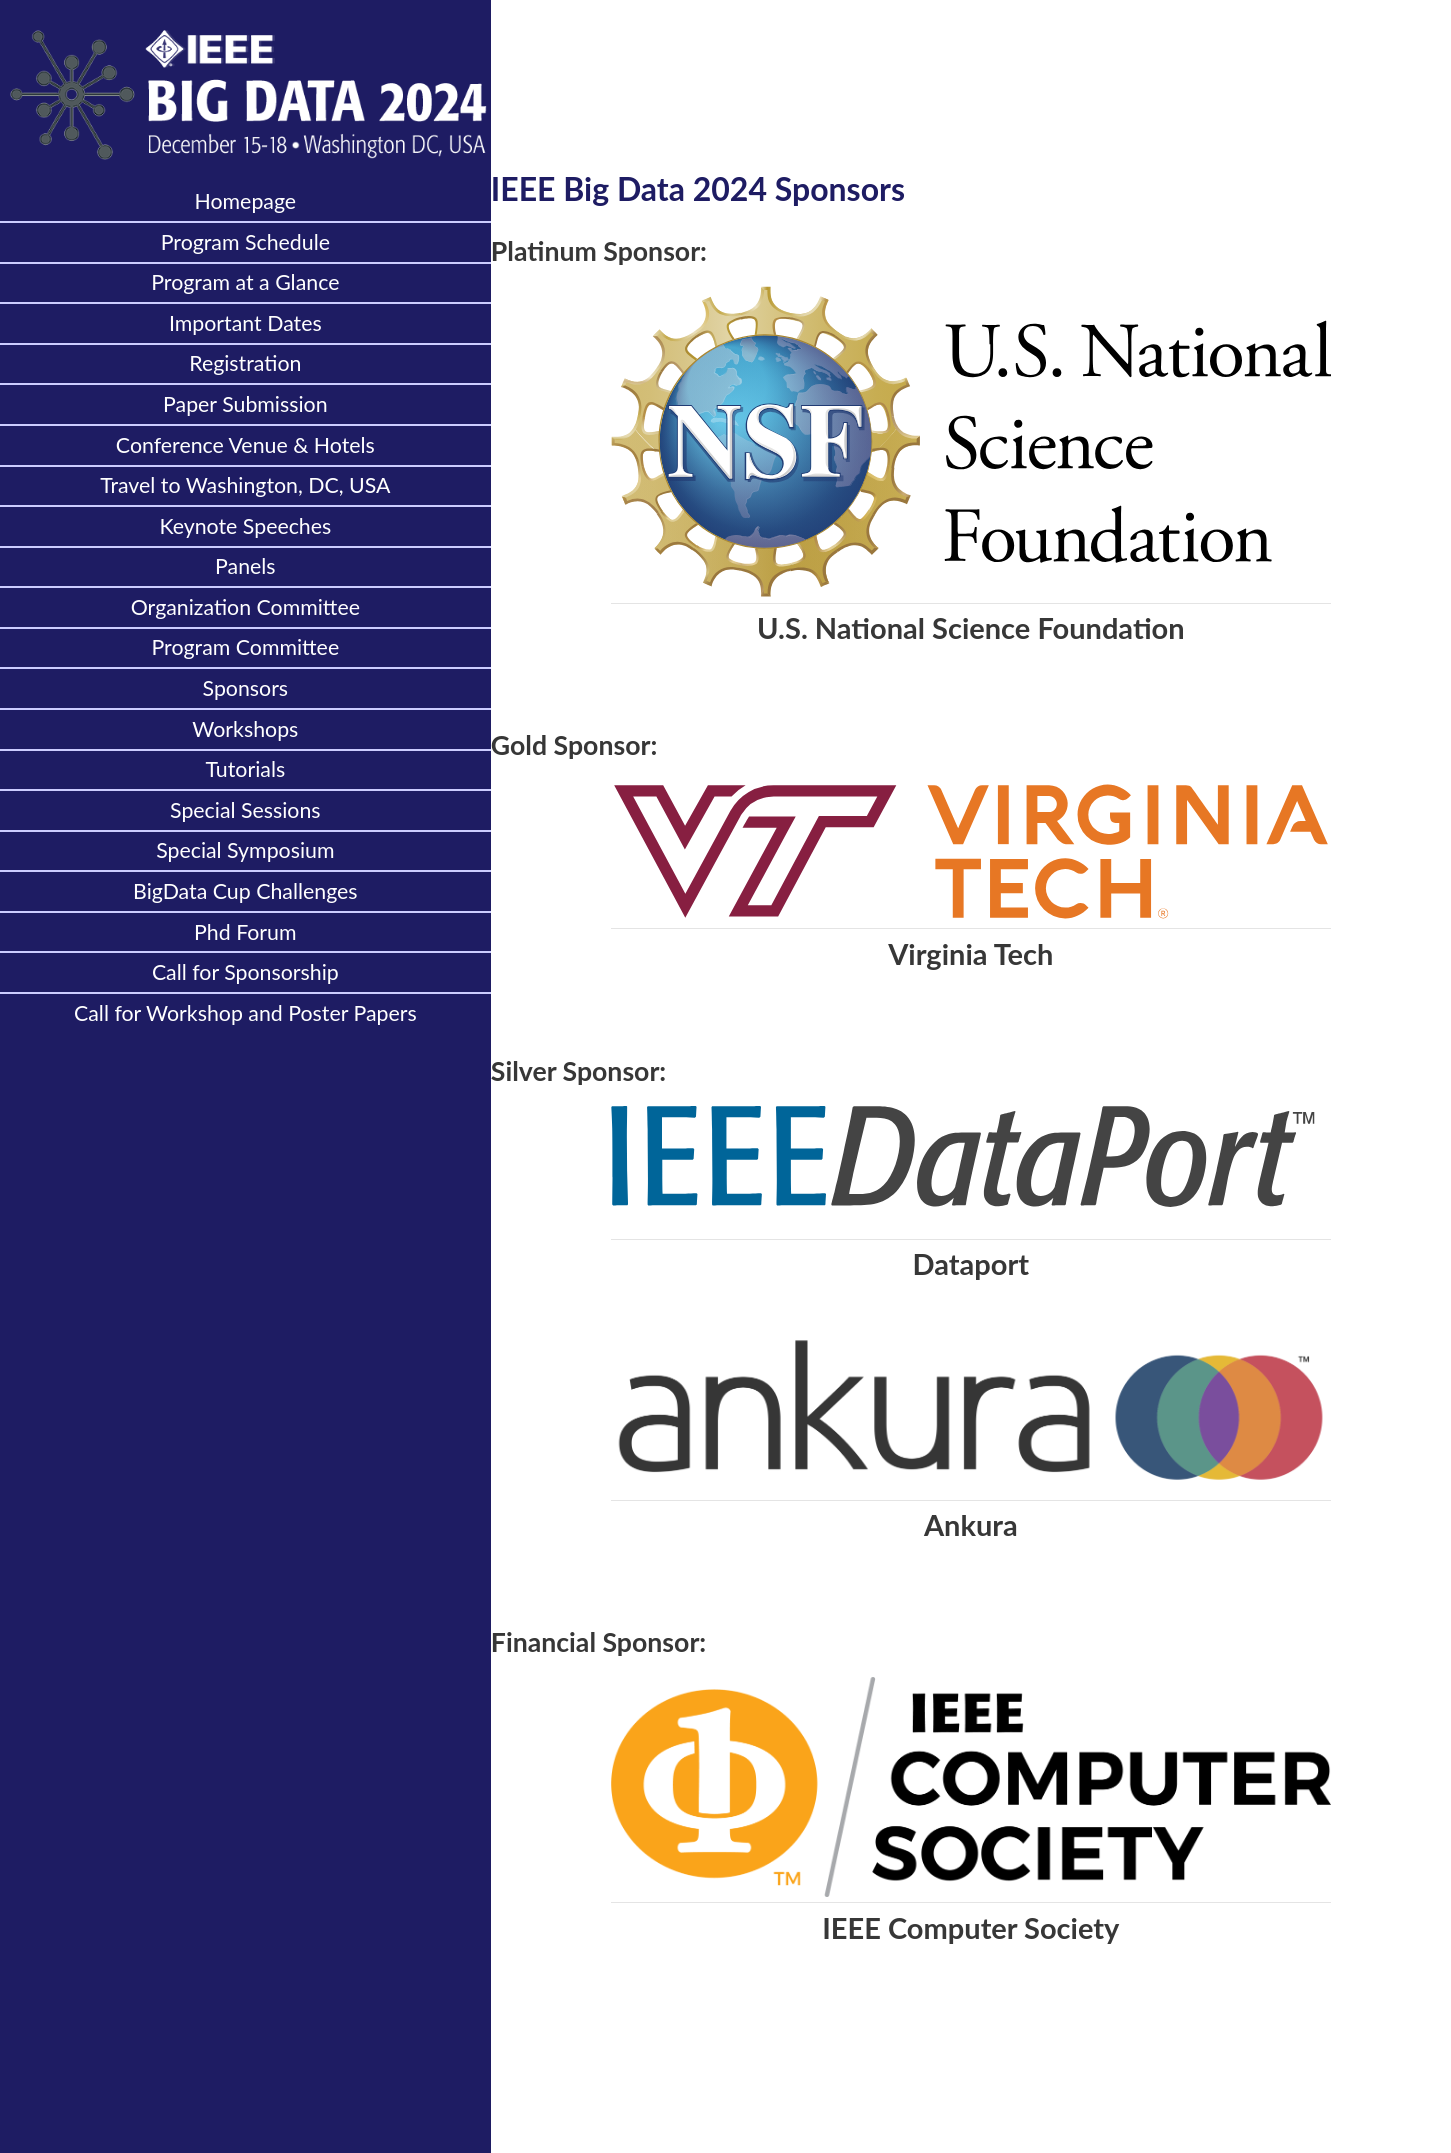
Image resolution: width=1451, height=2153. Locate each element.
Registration (245, 363)
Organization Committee (245, 607)
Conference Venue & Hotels (245, 445)
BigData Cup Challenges (245, 891)
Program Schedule (245, 242)
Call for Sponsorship (245, 972)
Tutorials (245, 769)
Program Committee (246, 647)
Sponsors (246, 688)
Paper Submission (245, 404)
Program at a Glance (245, 282)
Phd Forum (245, 932)
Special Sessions (245, 810)
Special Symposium (245, 850)
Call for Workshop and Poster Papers (245, 1013)
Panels (245, 566)
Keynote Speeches (245, 526)
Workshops (245, 729)
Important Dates (245, 323)
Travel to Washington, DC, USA (245, 485)
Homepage (246, 201)
